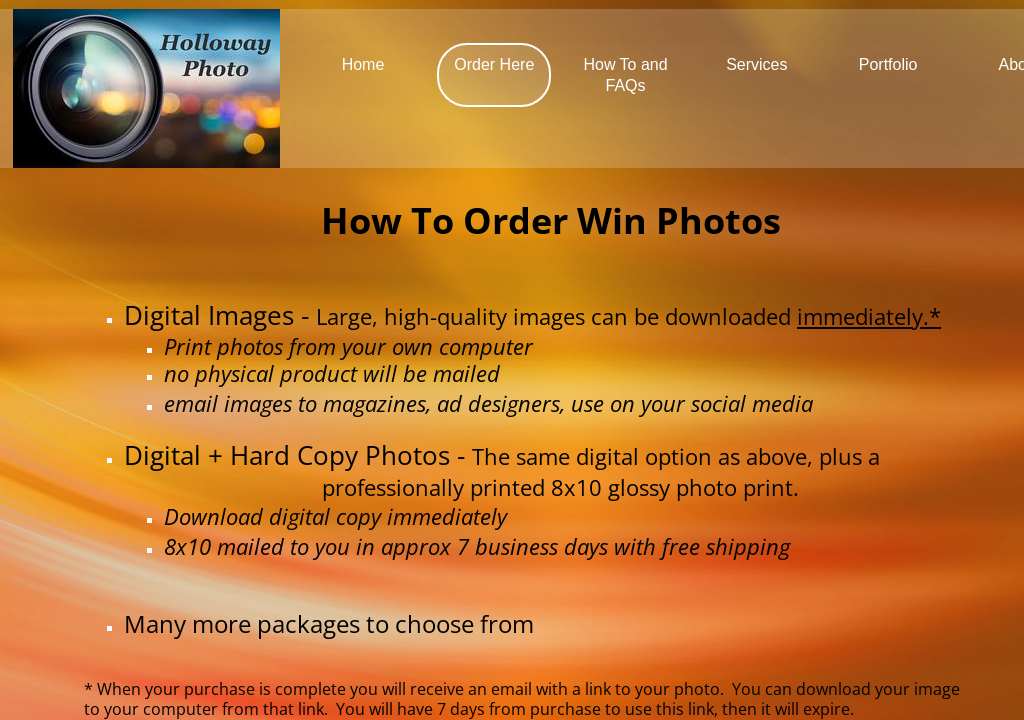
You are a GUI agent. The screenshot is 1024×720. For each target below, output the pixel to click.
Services (756, 64)
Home (363, 64)
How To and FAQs (625, 75)
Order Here (494, 64)
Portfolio (888, 64)
